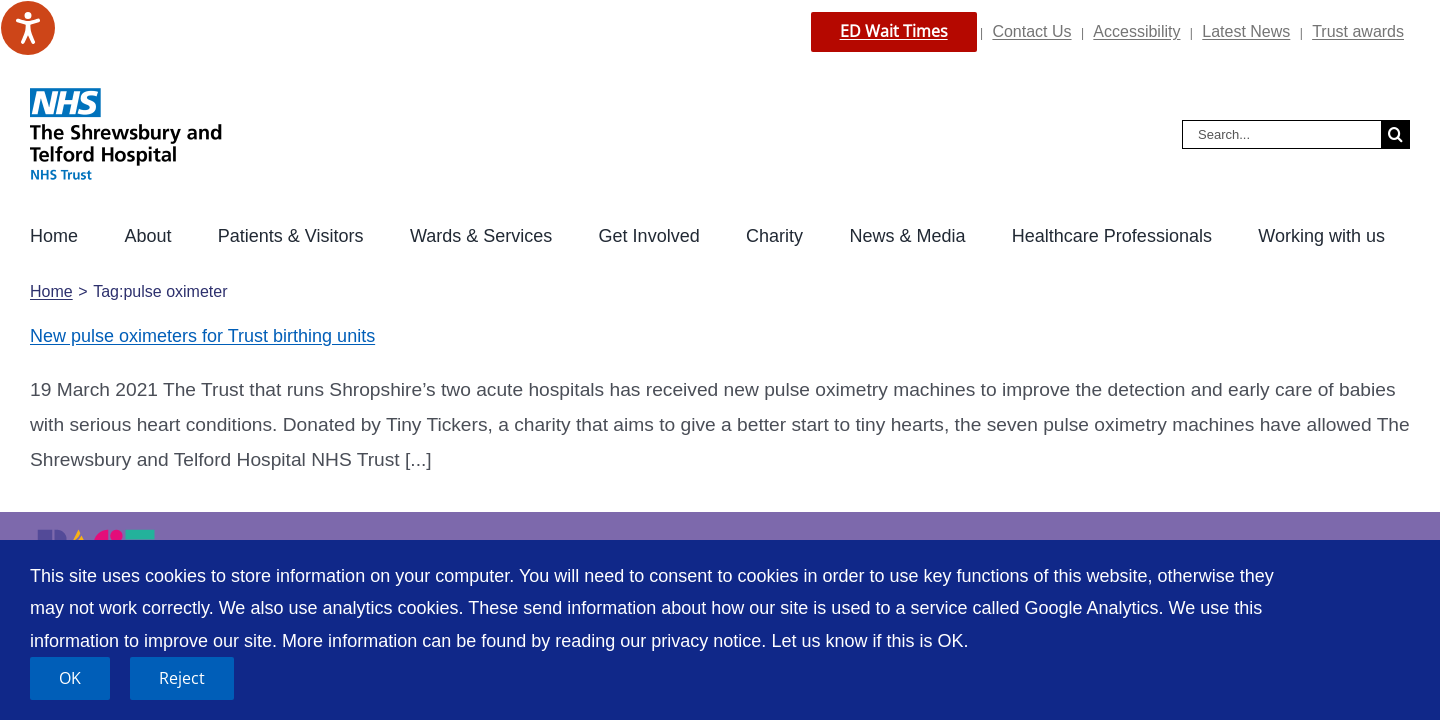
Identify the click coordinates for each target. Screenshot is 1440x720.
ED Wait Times (894, 31)
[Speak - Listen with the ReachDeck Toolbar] (28, 28)
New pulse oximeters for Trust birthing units (202, 336)
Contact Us (1031, 31)
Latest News (1246, 31)
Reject (182, 678)
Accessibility (1136, 31)
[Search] (1395, 134)
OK (70, 678)
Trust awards (1358, 31)
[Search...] (1281, 134)
